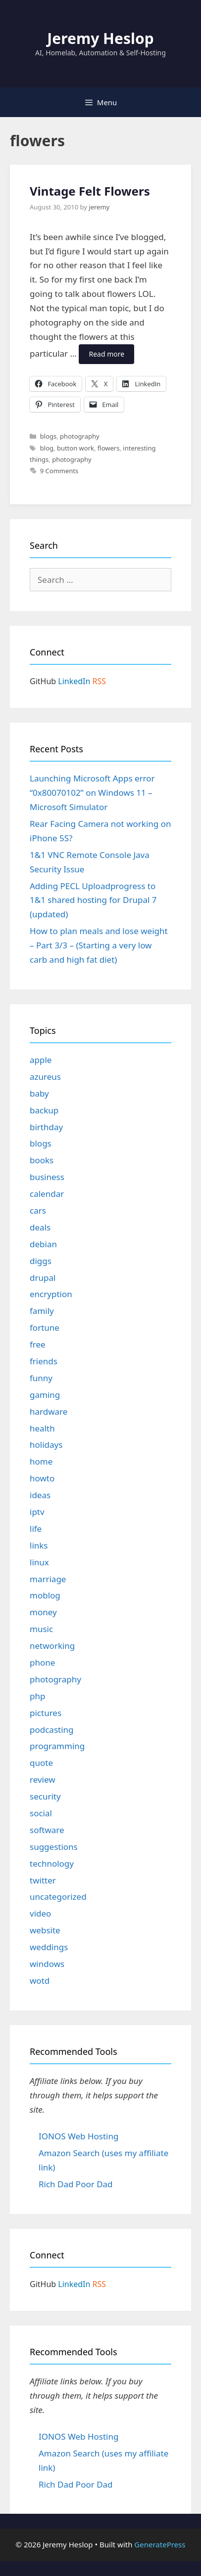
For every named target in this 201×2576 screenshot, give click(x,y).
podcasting (52, 1729)
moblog (45, 1595)
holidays (46, 1444)
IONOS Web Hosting (78, 2136)
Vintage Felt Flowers (90, 191)
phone (42, 1662)
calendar (47, 1193)
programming (57, 1746)
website (45, 1930)
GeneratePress (159, 2544)
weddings (49, 1947)
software (47, 1830)
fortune (44, 1327)
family (42, 1310)
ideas (40, 1495)
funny (41, 1378)
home (41, 1461)
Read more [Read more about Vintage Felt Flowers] (106, 354)
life (36, 1528)
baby (39, 1093)
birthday (46, 1127)
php (37, 1696)
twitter (43, 1880)
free (38, 1344)
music (41, 1629)
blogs (48, 436)
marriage (48, 1579)
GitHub (43, 681)
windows (47, 1963)
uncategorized (58, 1896)
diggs (40, 1261)
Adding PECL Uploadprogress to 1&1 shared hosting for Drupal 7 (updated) (93, 900)
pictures (45, 1712)
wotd (40, 1980)
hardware (48, 1411)
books (41, 1160)
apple (40, 1059)
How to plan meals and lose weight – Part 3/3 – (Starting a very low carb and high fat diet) (99, 945)
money (43, 1612)
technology (52, 1863)
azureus (45, 1076)
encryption (51, 1294)
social (41, 1813)
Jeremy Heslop (100, 38)
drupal (42, 1277)
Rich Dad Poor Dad (76, 2184)
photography (80, 436)
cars (38, 1210)
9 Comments (59, 470)
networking (52, 1645)
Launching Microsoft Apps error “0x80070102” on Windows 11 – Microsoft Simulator (92, 793)
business (47, 1177)
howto (42, 1478)
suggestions (54, 1846)
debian (43, 1244)
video (40, 1913)
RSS (99, 681)
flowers (109, 448)
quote (41, 1762)
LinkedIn (74, 681)
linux (39, 1562)
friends (43, 1361)
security (45, 1796)
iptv (37, 1511)
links (39, 1545)
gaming (45, 1394)
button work (75, 448)
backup (44, 1110)
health (42, 1428)
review (42, 1779)
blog (46, 448)
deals (40, 1227)
